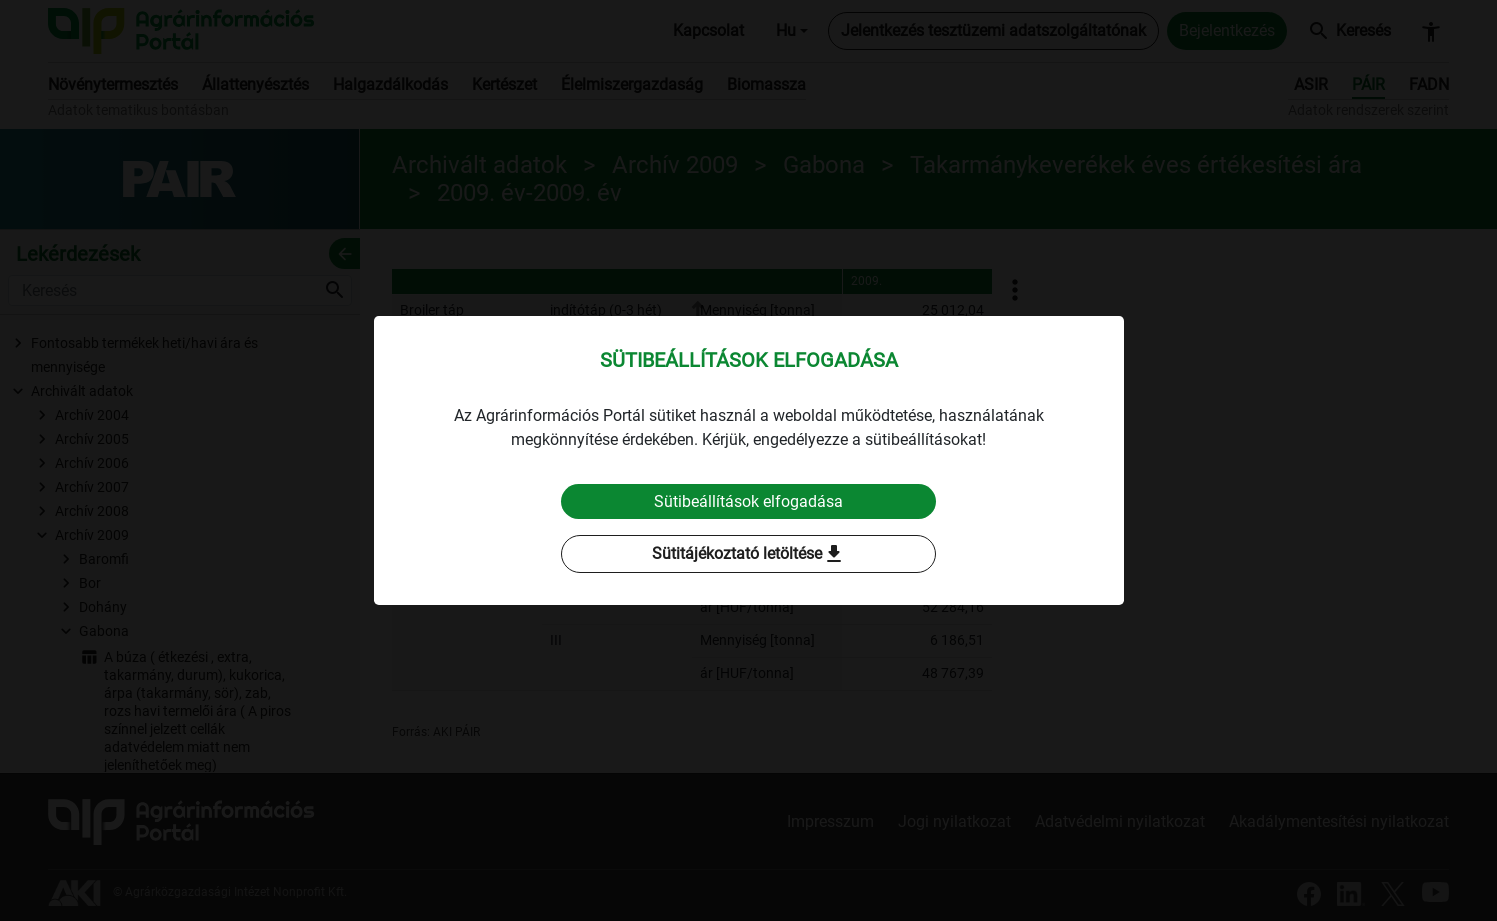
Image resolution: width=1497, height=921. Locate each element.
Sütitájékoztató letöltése (749, 555)
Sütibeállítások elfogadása (748, 501)
